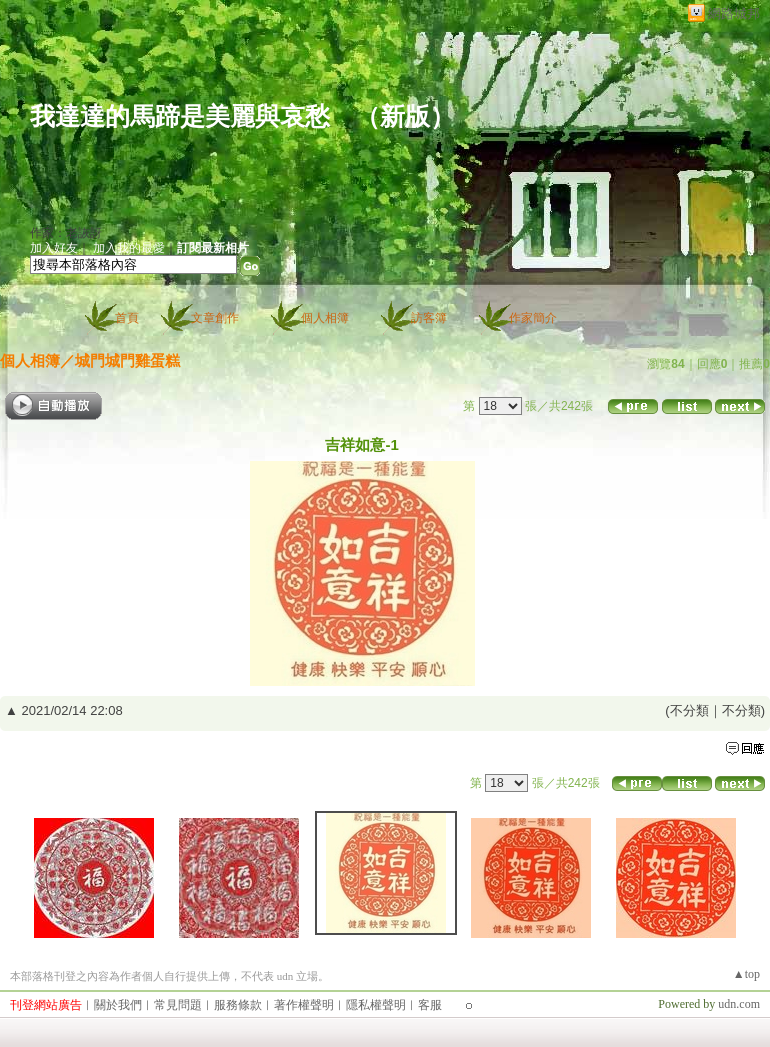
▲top (746, 974)
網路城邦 (734, 13)
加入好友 (54, 248)
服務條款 (238, 1005)
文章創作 (215, 318)
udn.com (739, 1004)
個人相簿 (325, 318)
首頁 (127, 318)
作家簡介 (533, 318)
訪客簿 (429, 318)
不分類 (689, 710)
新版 (405, 116)
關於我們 (118, 1005)
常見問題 (178, 1005)
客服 (430, 1005)
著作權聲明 (304, 1005)
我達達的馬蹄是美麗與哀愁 (180, 116)
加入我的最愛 (129, 248)
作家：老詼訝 (66, 233)
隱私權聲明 (376, 1005)
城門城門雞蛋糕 (127, 360)
